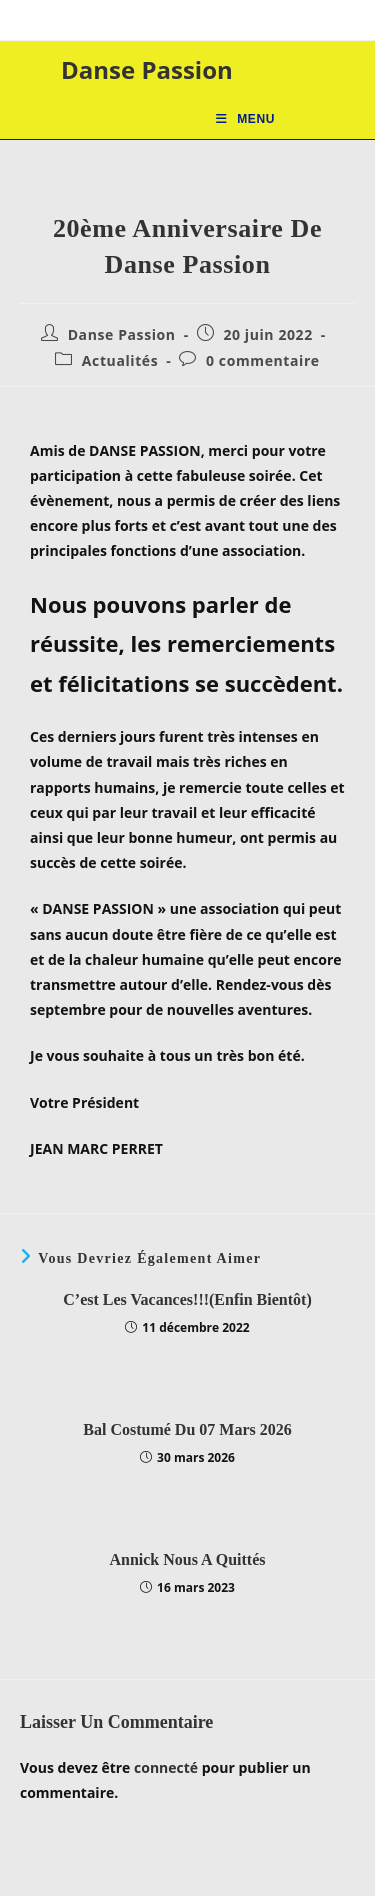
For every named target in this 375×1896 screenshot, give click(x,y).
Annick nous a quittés (187, 1559)
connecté (166, 1767)
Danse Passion (147, 69)
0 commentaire (263, 360)
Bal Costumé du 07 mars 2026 (187, 1429)
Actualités (120, 360)
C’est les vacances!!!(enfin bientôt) (187, 1299)
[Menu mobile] (245, 119)
